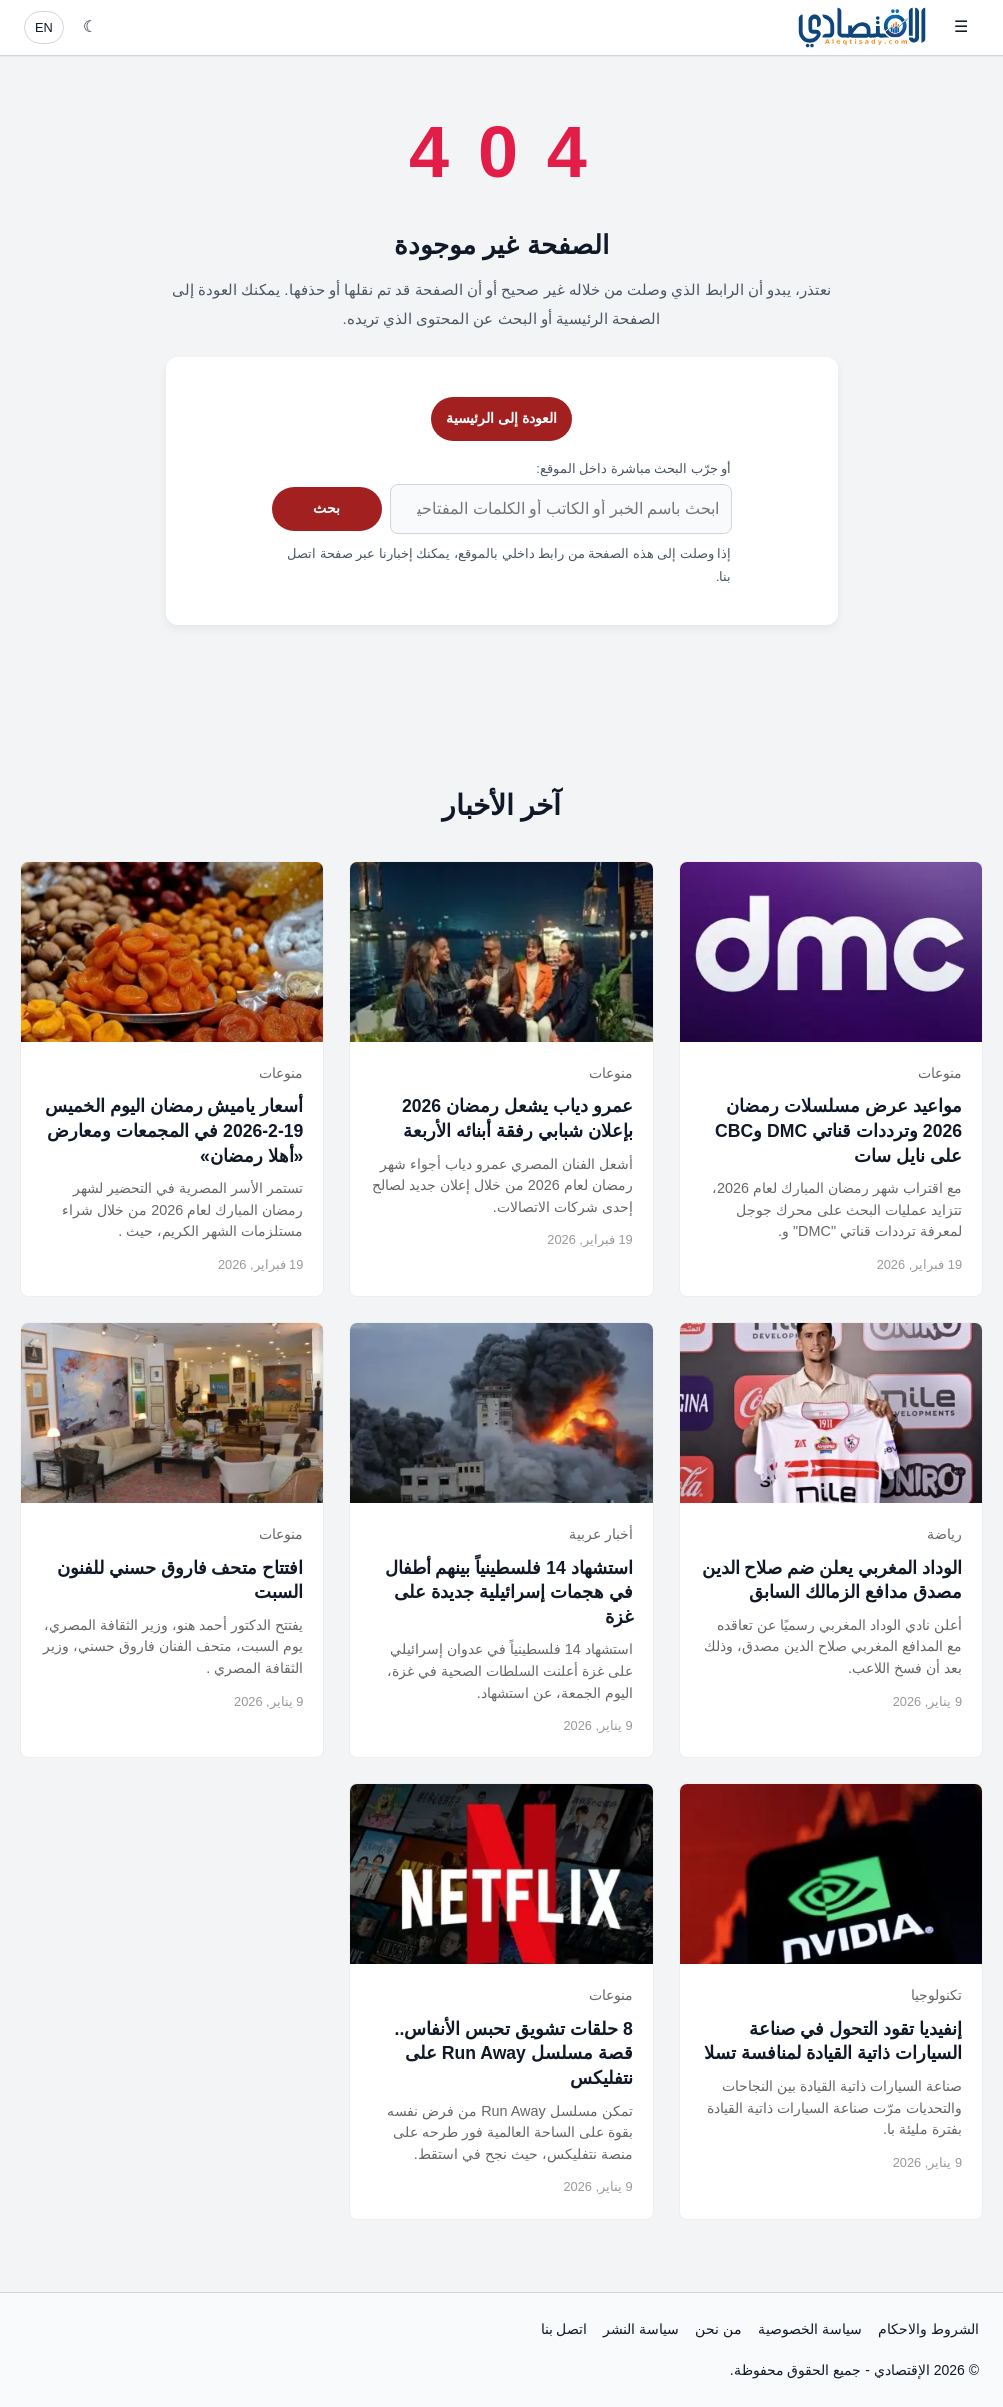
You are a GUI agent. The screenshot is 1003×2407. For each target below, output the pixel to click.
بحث (326, 508)
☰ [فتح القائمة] (961, 26)
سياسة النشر (641, 2329)
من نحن (718, 2329)
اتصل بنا (564, 2329)
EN (44, 27)
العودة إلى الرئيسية (501, 418)
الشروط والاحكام (928, 2329)
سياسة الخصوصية (810, 2329)
